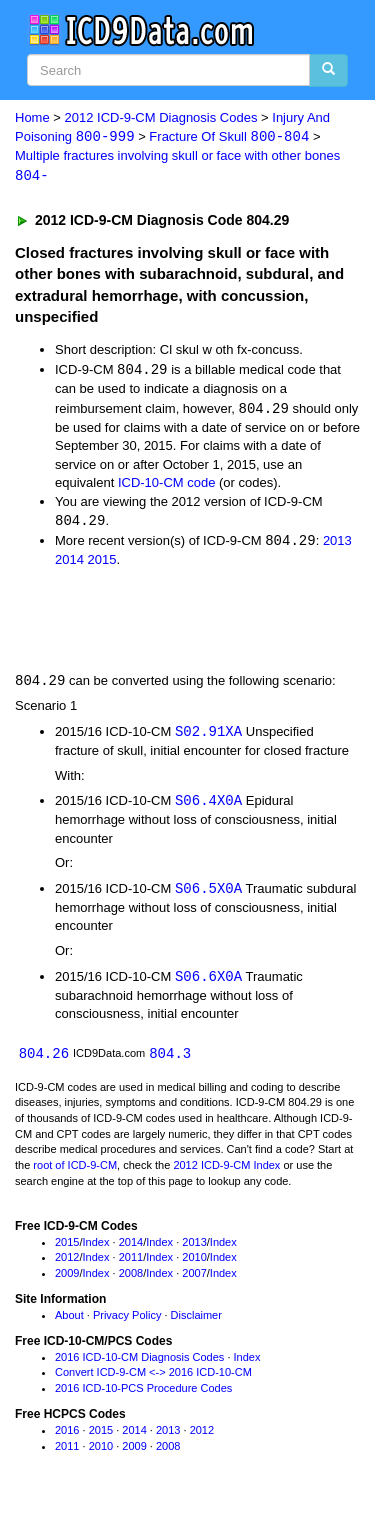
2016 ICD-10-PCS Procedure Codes (143, 1395)
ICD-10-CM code (167, 484)
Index (96, 1248)
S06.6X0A (208, 981)
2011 (131, 1264)
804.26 (44, 1059)
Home (32, 117)
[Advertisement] (160, 622)
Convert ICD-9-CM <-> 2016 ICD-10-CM (153, 1379)
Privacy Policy (127, 1322)
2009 (67, 1280)
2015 (102, 563)
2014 (69, 563)
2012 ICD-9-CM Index (226, 1172)
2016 (67, 1437)
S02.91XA (208, 735)
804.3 (170, 1059)
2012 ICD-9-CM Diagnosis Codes (161, 117)
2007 (194, 1280)
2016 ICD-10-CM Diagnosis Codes (139, 1364)
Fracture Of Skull (229, 137)
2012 (67, 1264)
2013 (337, 544)
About (69, 1322)
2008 (131, 1280)
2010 (194, 1264)
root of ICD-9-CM (75, 1172)
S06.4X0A (208, 805)
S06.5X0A (208, 893)
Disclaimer (196, 1322)
